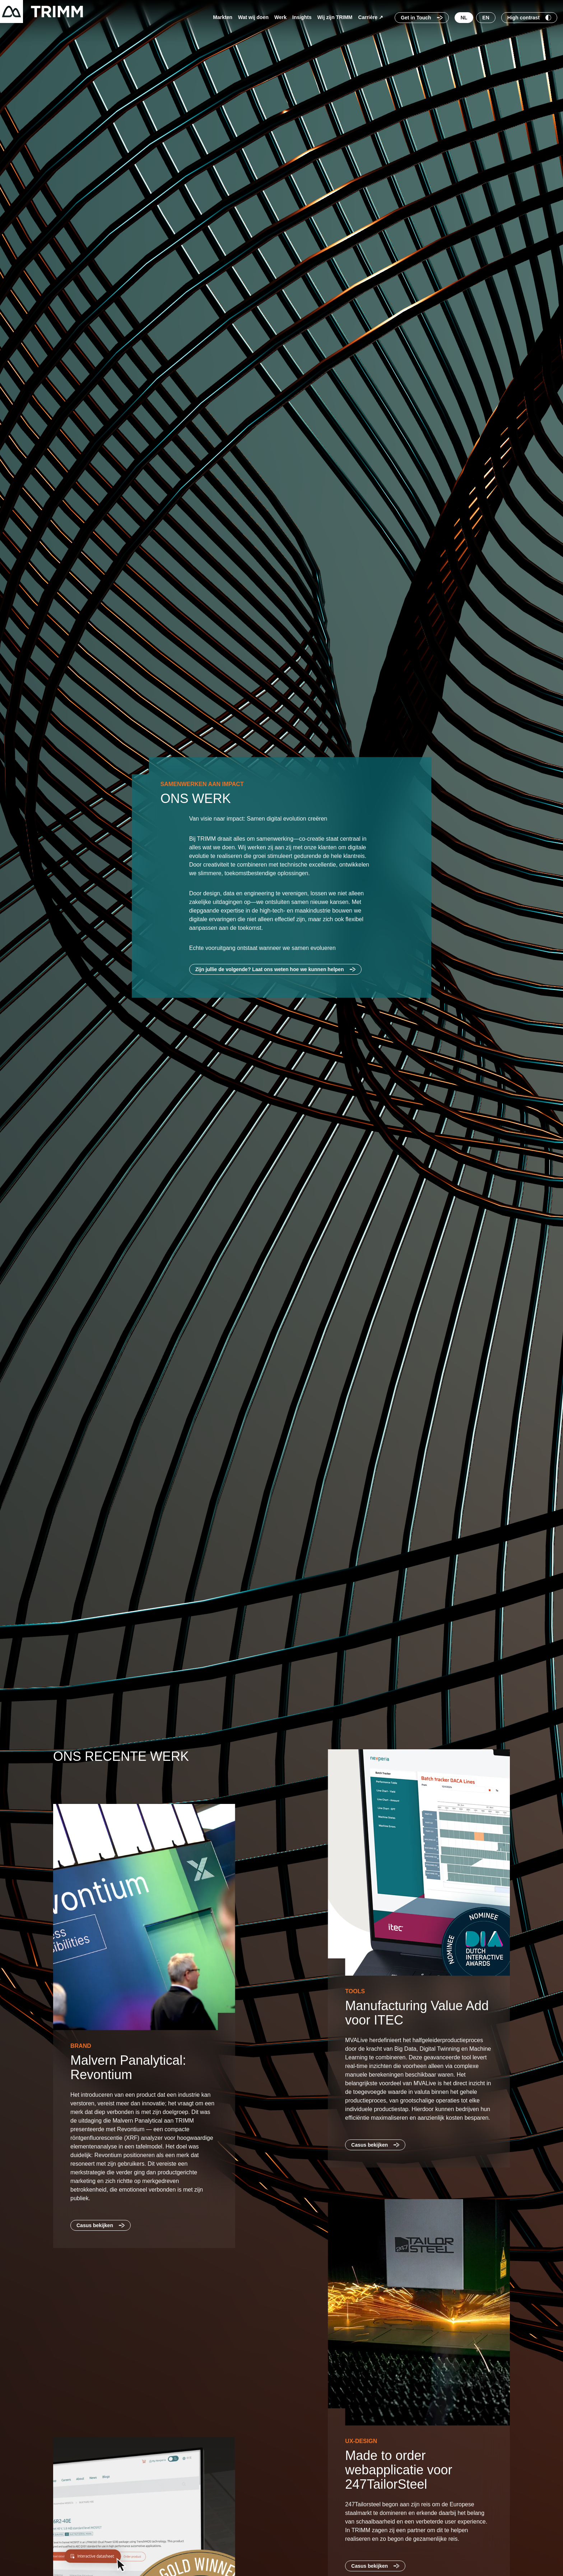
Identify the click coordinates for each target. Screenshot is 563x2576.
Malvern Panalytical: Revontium (130, 2067)
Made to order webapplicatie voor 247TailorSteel (400, 2470)
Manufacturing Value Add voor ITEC (418, 2012)
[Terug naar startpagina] (41, 11)
